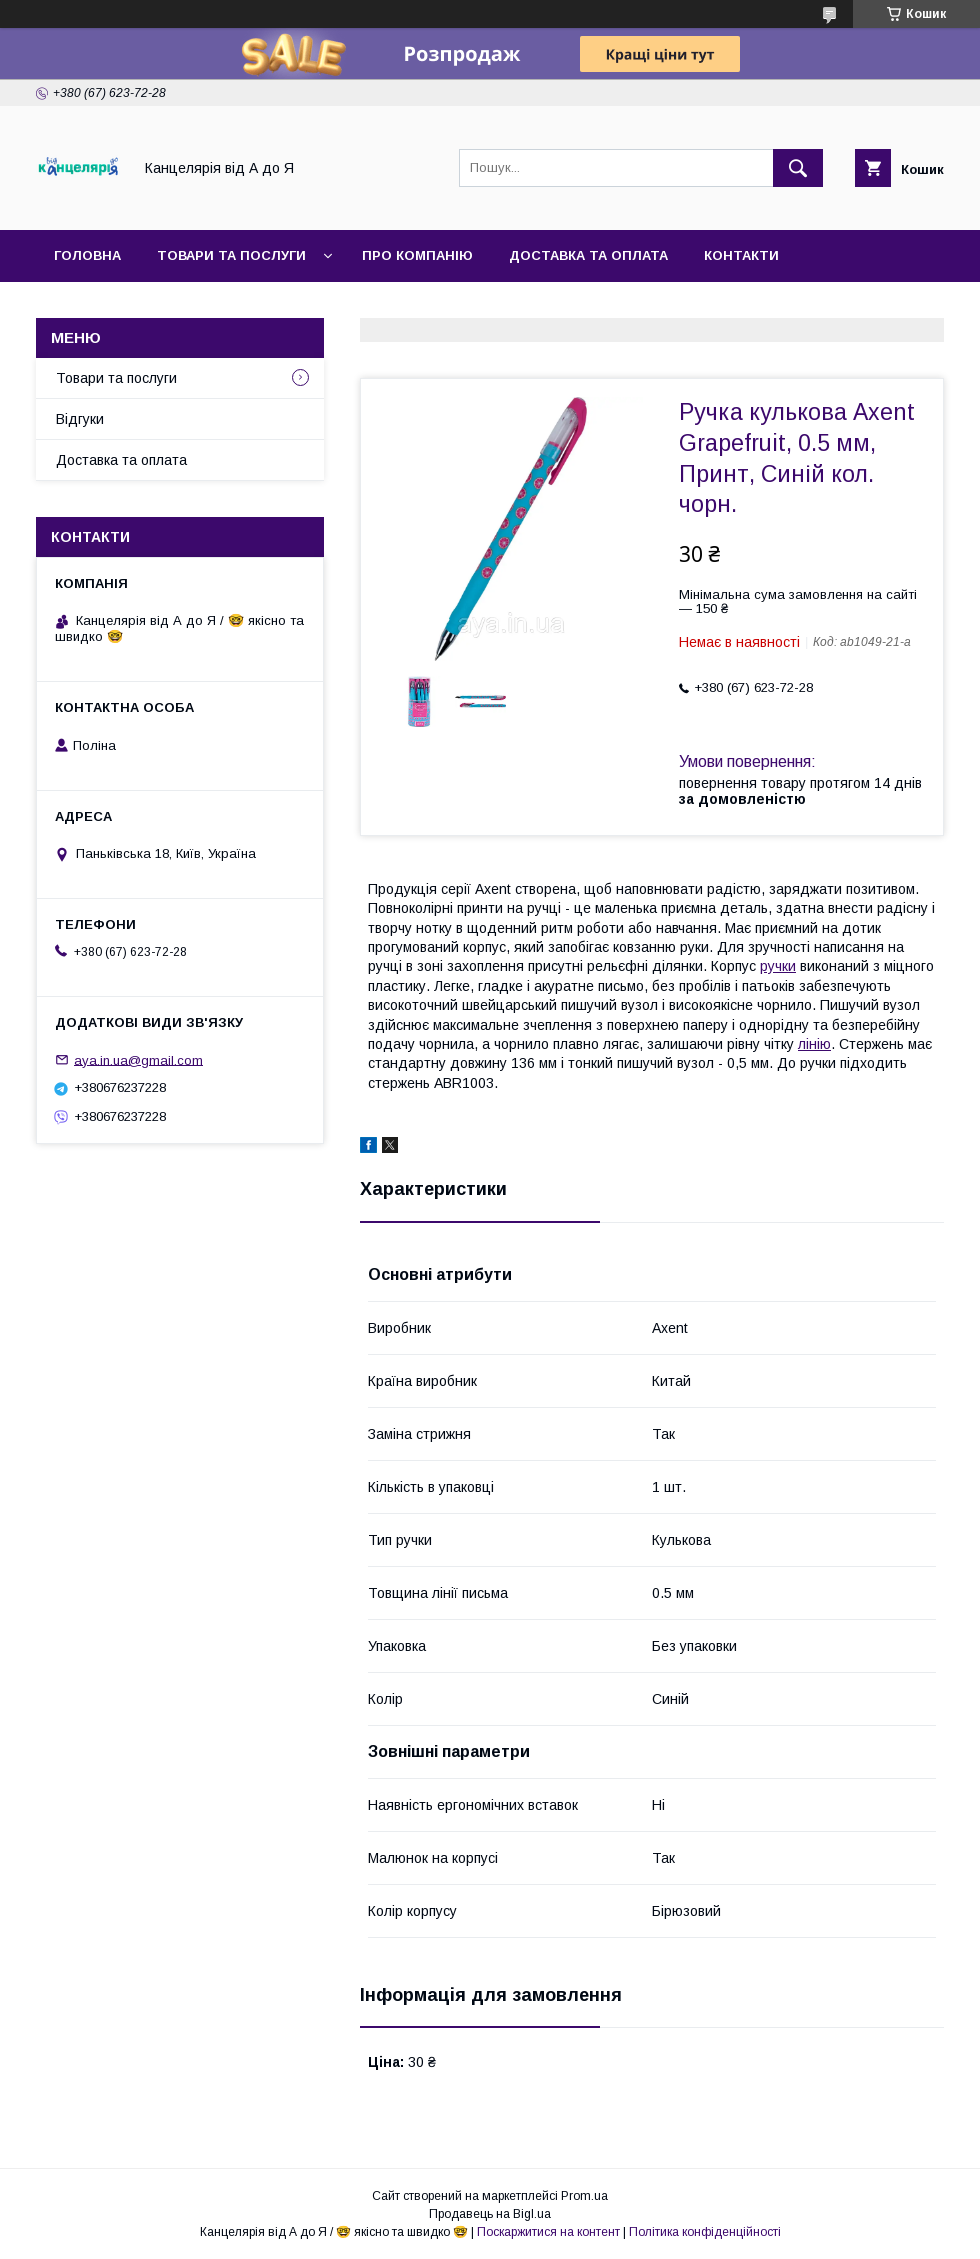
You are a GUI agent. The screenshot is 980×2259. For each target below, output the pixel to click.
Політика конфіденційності (705, 2232)
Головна (87, 255)
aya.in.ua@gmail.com (138, 1059)
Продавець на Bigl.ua (490, 2214)
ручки (778, 966)
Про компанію (417, 255)
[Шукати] (798, 168)
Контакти (741, 255)
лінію (814, 1044)
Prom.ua (584, 2196)
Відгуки (80, 419)
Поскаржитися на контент (548, 2232)
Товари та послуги (231, 255)
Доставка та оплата (588, 255)
